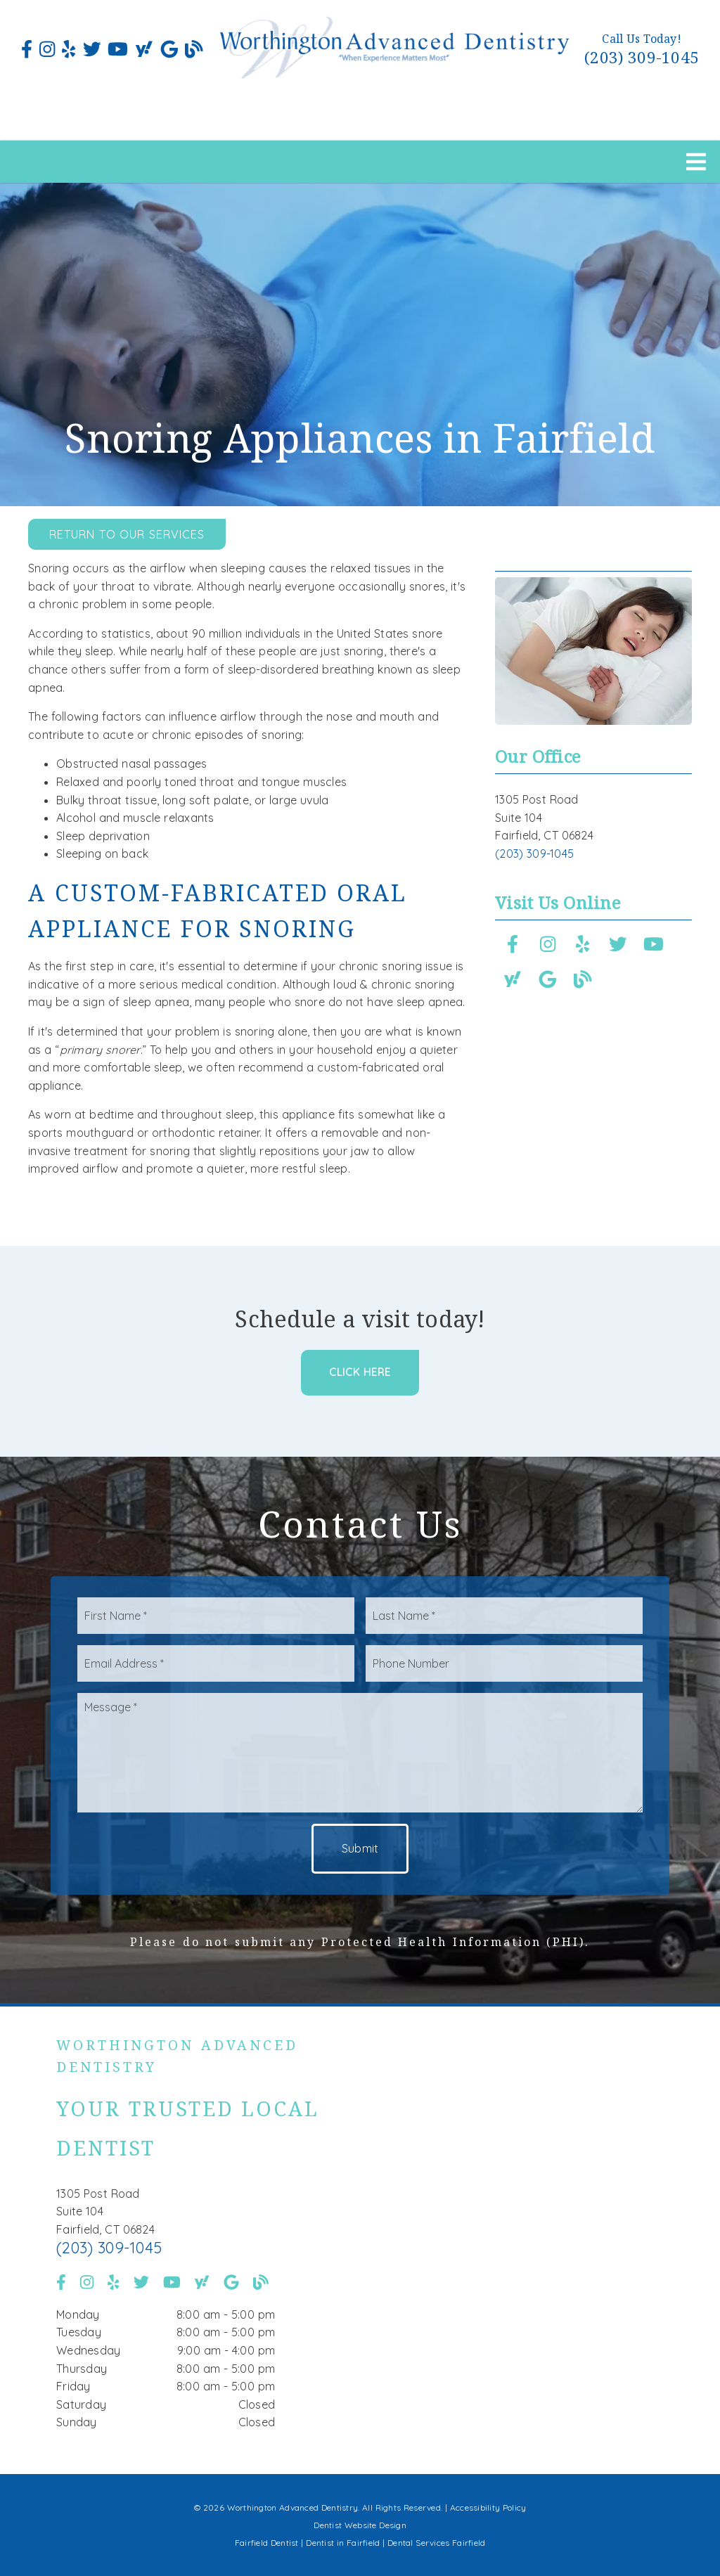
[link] (26, 49)
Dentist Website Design (360, 2525)
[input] (215, 1615)
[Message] (359, 1752)
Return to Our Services (127, 534)
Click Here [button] (360, 1372)
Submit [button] (360, 1848)
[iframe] (527, 2240)
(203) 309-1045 (641, 57)
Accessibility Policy (488, 2507)
